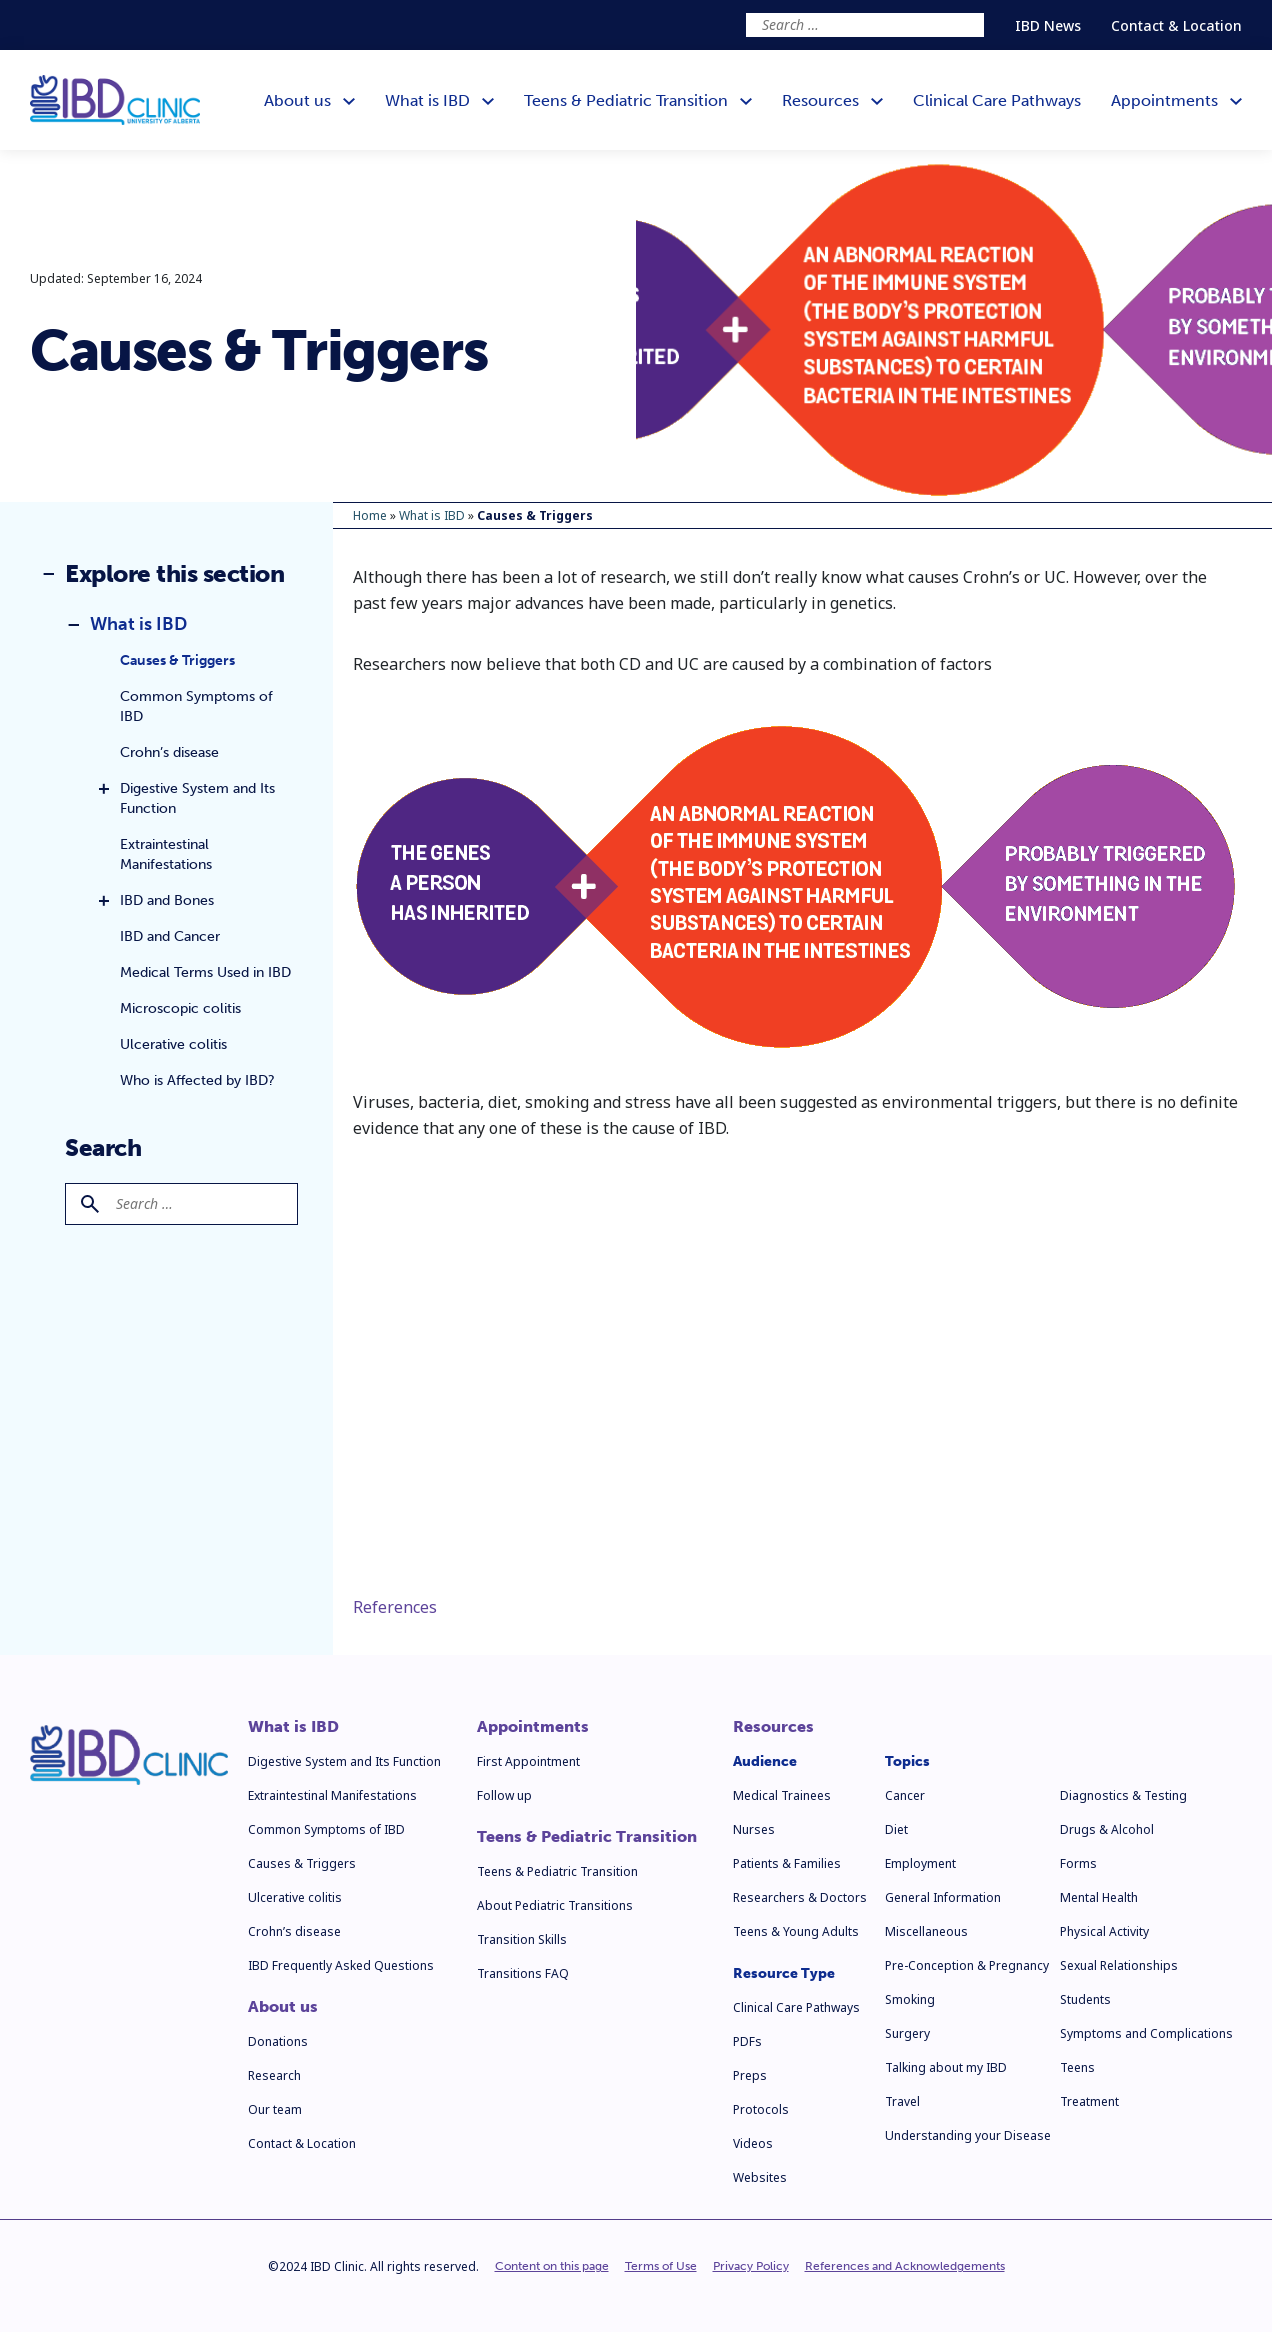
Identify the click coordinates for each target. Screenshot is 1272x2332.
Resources (773, 1727)
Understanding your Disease (968, 2135)
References (395, 1607)
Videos (753, 2143)
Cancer (905, 1795)
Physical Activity (1104, 1931)
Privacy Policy (751, 2266)
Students (1085, 1999)
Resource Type (784, 1973)
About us (283, 2007)
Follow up (504, 1795)
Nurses (754, 1829)
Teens (1077, 2067)
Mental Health (1099, 1897)
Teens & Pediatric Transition (587, 1837)
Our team (275, 2109)
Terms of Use (661, 2266)
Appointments (533, 1727)
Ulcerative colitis (173, 1044)
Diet (896, 1829)
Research (274, 2075)
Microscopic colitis (180, 1008)
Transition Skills (522, 1939)
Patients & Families (787, 1863)
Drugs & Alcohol (1107, 1829)
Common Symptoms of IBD (196, 706)
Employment (920, 1863)
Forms (1078, 1863)
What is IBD (138, 624)
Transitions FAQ (523, 1973)
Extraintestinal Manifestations (166, 854)
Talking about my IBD (946, 2067)
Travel (902, 2101)
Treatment (1089, 2101)
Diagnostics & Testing (1123, 1795)
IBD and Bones (167, 900)
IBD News (1048, 25)
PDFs (747, 2041)
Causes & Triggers (177, 660)
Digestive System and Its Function (197, 798)
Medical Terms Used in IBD (205, 972)
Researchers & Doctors (800, 1897)
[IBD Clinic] (115, 100)
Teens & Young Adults (796, 1931)
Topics (907, 1761)
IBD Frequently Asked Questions (341, 1965)
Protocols (761, 2109)
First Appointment (528, 1761)
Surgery (907, 2033)
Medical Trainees (782, 1795)
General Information (943, 1897)
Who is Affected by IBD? (197, 1080)
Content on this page (552, 2266)
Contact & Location (1176, 25)
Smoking (910, 1999)
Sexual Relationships (1119, 1965)
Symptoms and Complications (1146, 2033)
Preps (750, 2075)
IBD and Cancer (170, 936)
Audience (765, 1761)
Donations (278, 2041)
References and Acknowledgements (905, 2266)
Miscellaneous (926, 1931)
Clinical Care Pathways (796, 2007)
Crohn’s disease (169, 752)
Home (370, 515)
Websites (760, 2177)
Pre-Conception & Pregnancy (967, 1965)
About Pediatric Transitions (555, 1905)
